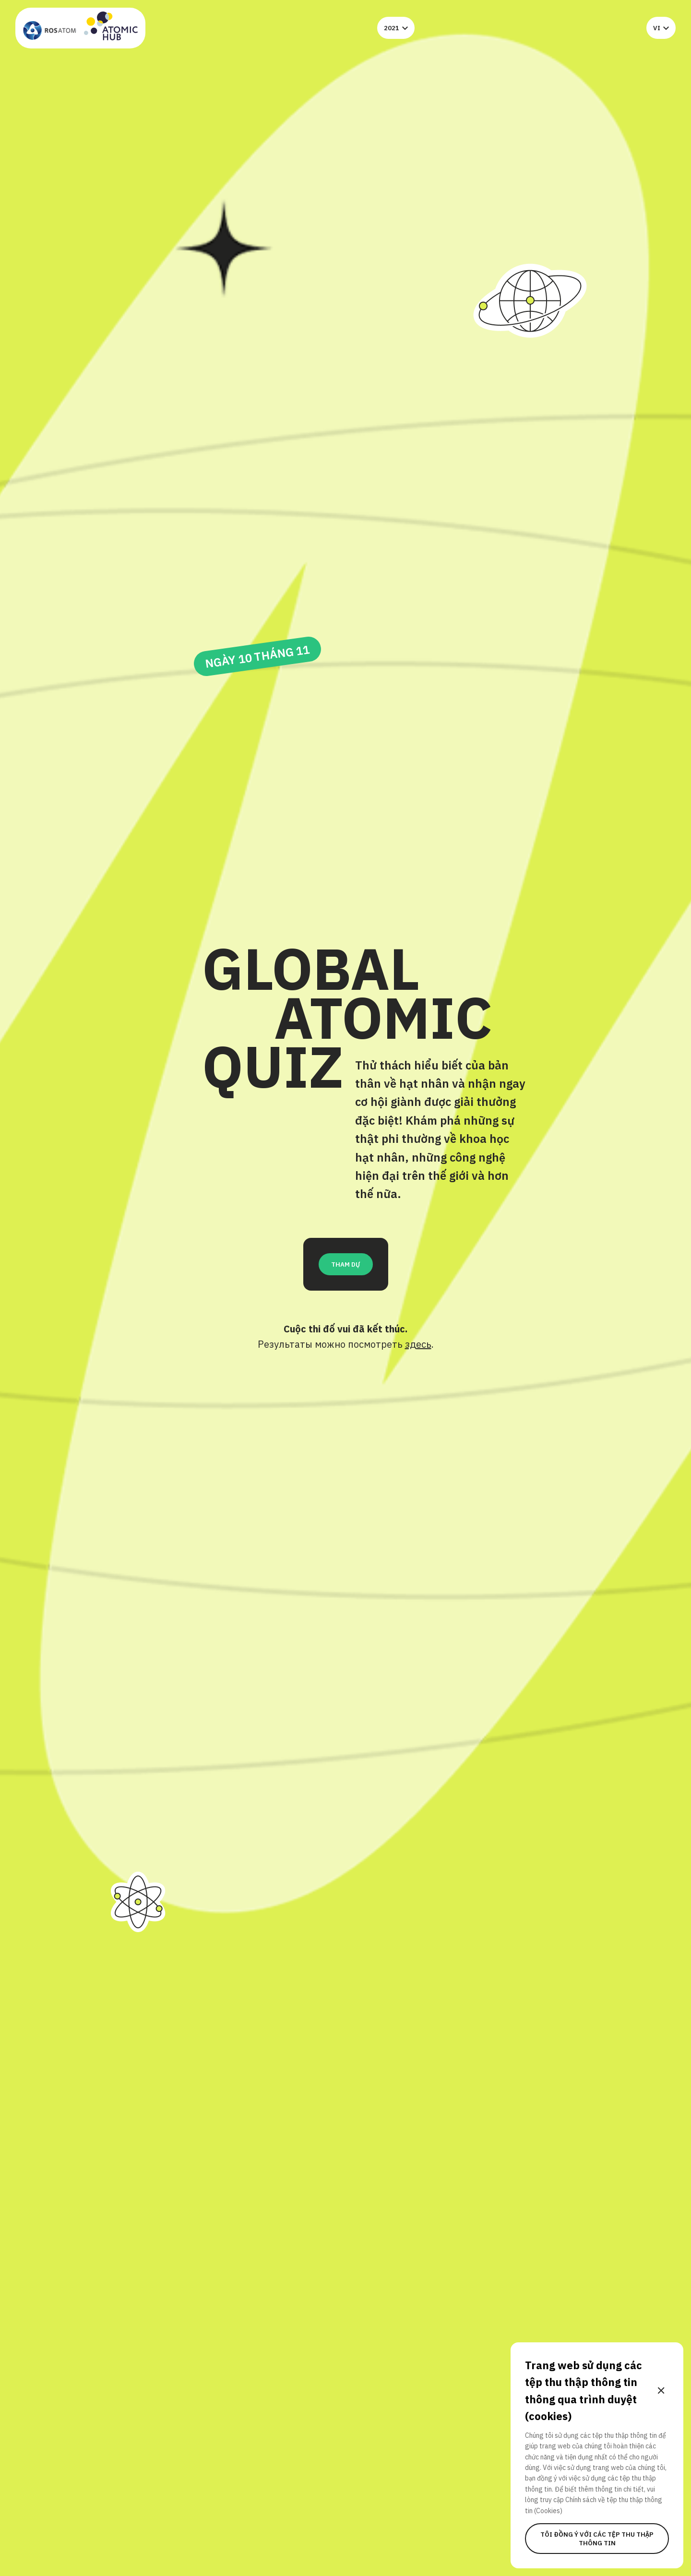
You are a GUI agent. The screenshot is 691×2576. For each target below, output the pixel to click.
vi (661, 28)
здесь (418, 1344)
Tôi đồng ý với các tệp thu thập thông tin (597, 2538)
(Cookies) (548, 2510)
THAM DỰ (345, 1264)
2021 (396, 28)
